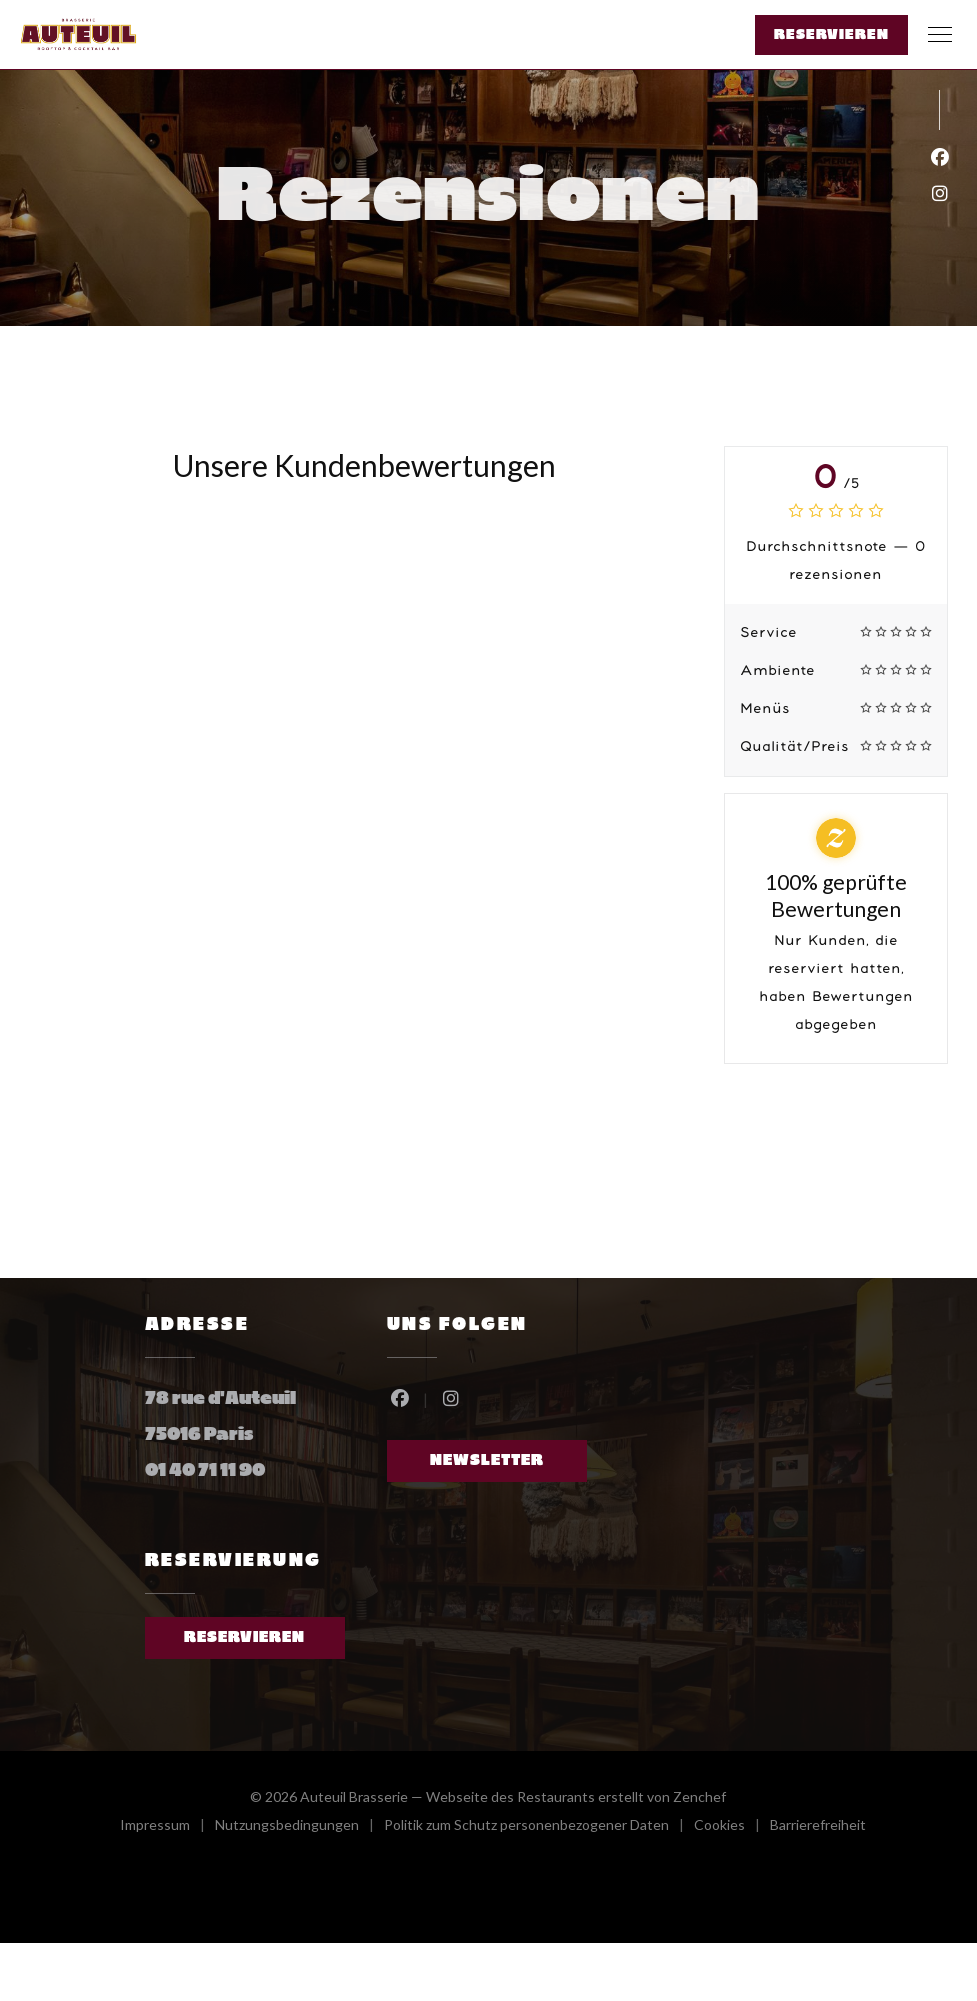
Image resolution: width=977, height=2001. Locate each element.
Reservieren (831, 35)
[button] (940, 35)
